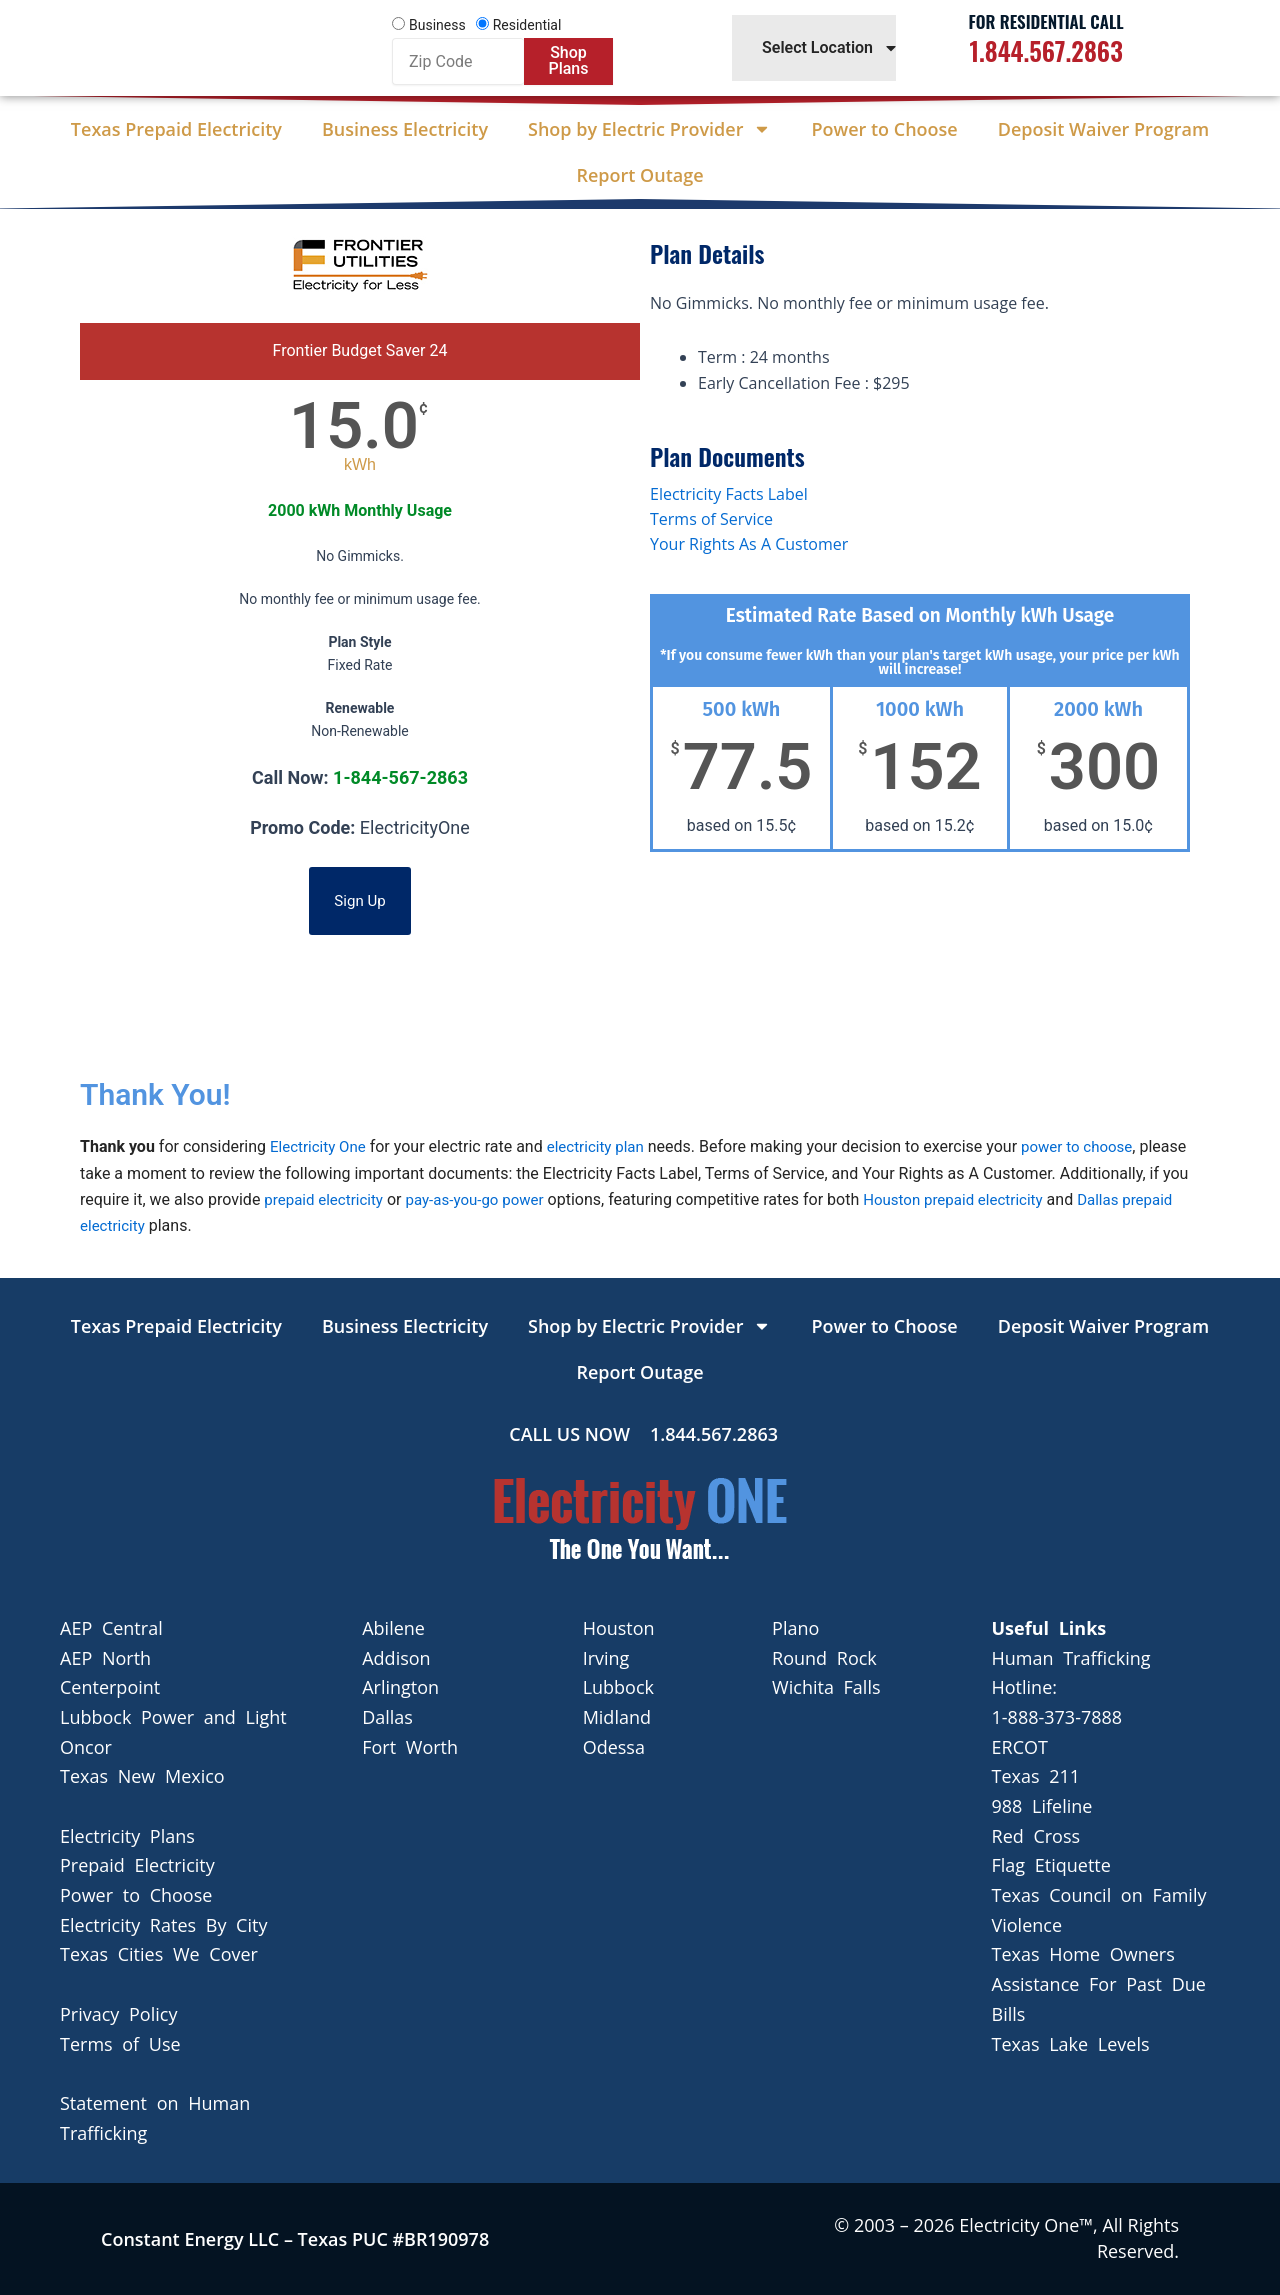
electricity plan (604, 1146)
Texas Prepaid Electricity (176, 129)
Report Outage (639, 175)
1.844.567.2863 (1045, 50)
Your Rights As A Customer (749, 544)
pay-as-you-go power (529, 1199)
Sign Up (360, 900)
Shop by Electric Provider (649, 129)
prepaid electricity (370, 1199)
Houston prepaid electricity (1017, 1199)
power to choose (1092, 1146)
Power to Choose (884, 129)
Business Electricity (405, 129)
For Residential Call (1046, 21)
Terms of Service (711, 519)
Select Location (830, 48)
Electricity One (321, 1146)
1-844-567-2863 (400, 777)
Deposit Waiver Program (1103, 129)
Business (437, 25)
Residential (527, 25)
